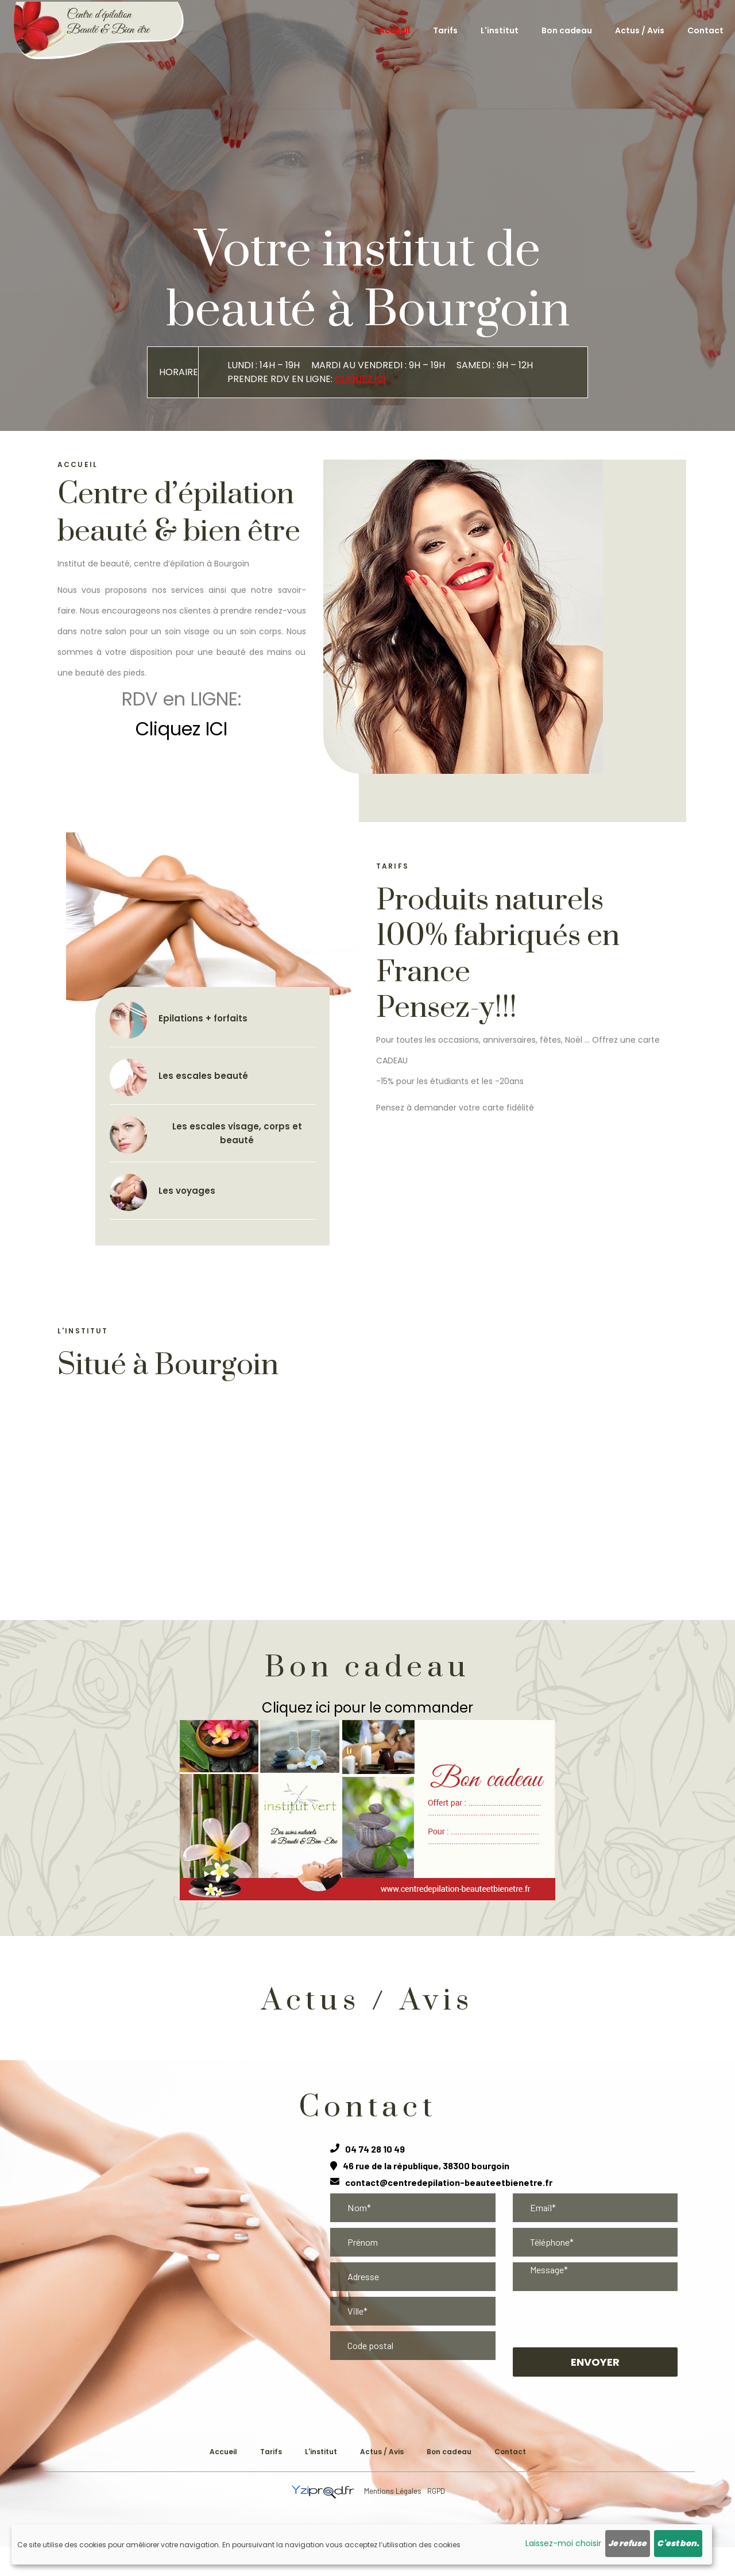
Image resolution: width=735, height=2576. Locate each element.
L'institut (500, 30)
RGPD (436, 2491)
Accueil (394, 30)
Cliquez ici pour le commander (367, 1707)
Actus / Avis (639, 30)
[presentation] (595, 2319)
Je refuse (627, 2543)
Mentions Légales (392, 2491)
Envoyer (595, 2362)
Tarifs (445, 30)
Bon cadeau (566, 30)
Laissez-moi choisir (563, 2543)
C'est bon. (678, 2543)
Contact (705, 30)
